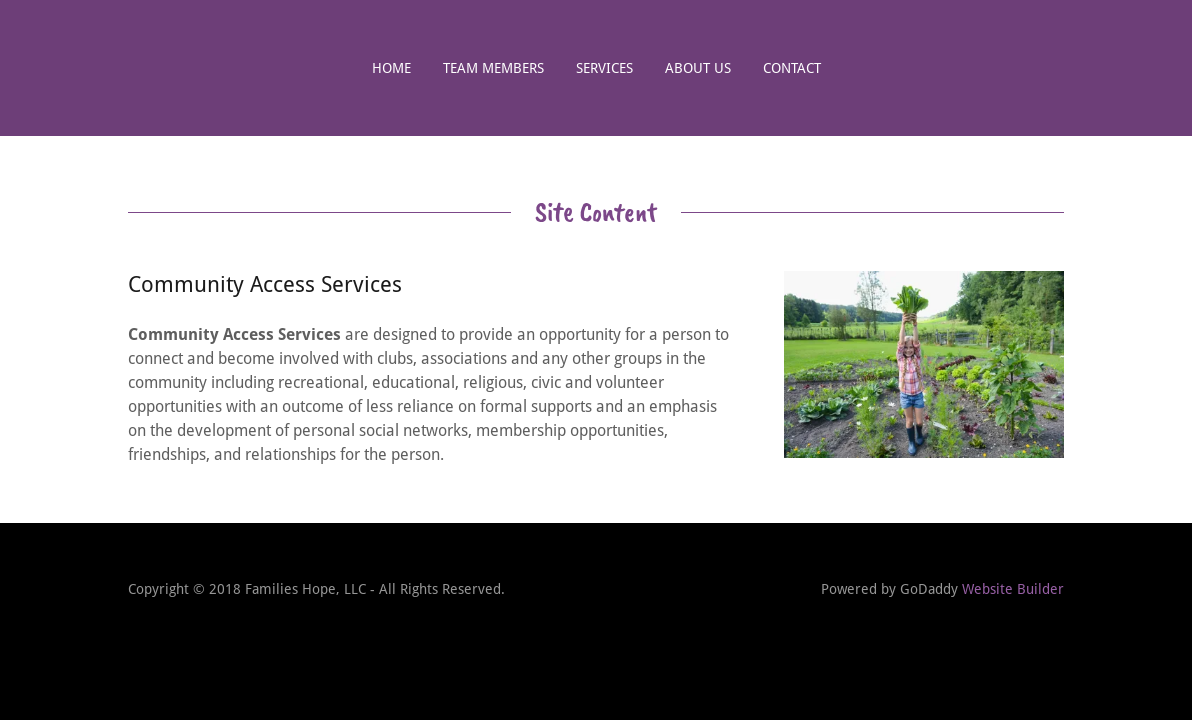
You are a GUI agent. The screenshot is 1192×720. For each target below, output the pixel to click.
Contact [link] (792, 68)
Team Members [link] (493, 68)
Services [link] (604, 68)
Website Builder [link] (1013, 589)
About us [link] (698, 68)
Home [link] (391, 68)
